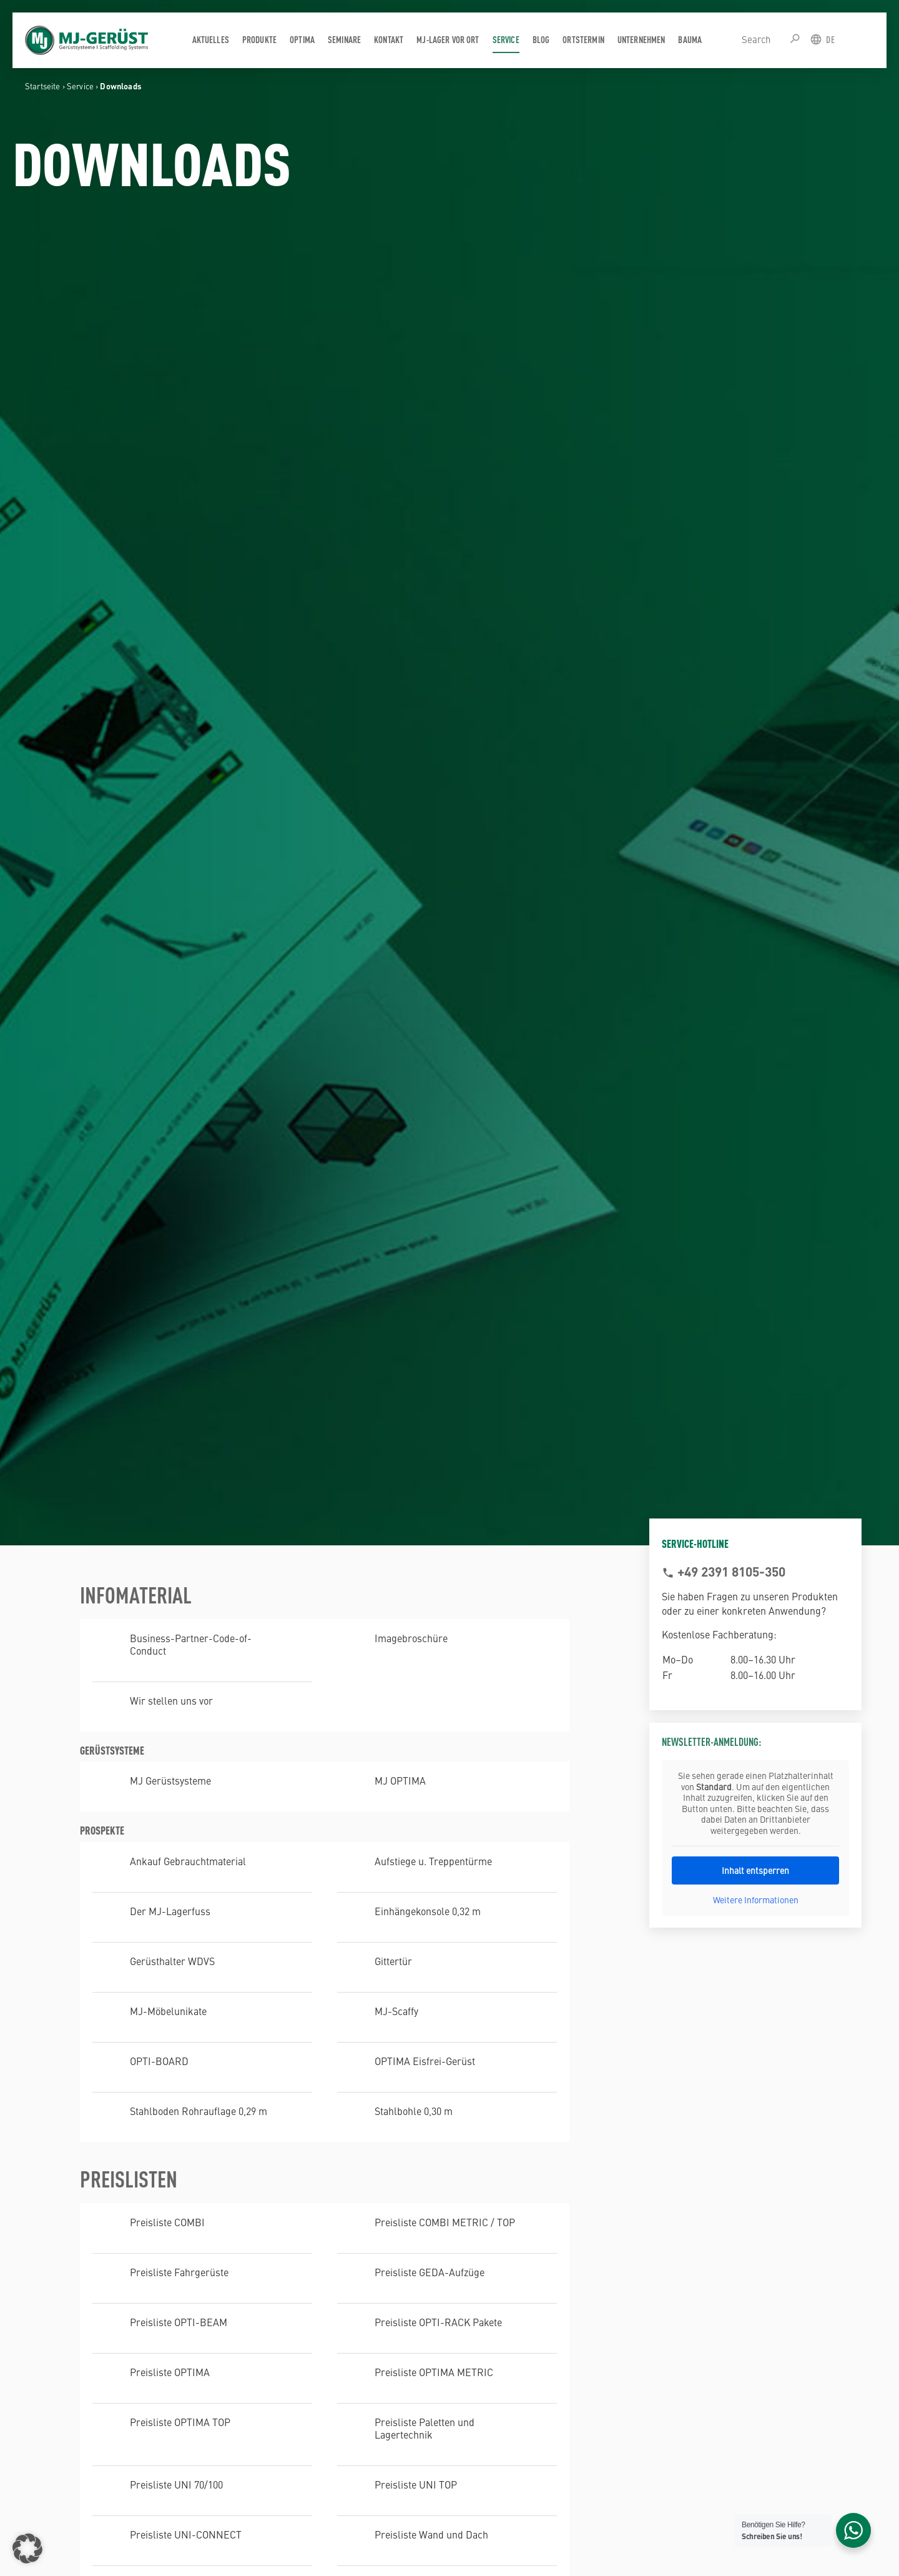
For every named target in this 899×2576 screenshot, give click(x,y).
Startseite (43, 86)
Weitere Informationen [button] (755, 1900)
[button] (27, 2548)
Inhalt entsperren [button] (755, 1870)
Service (80, 86)
